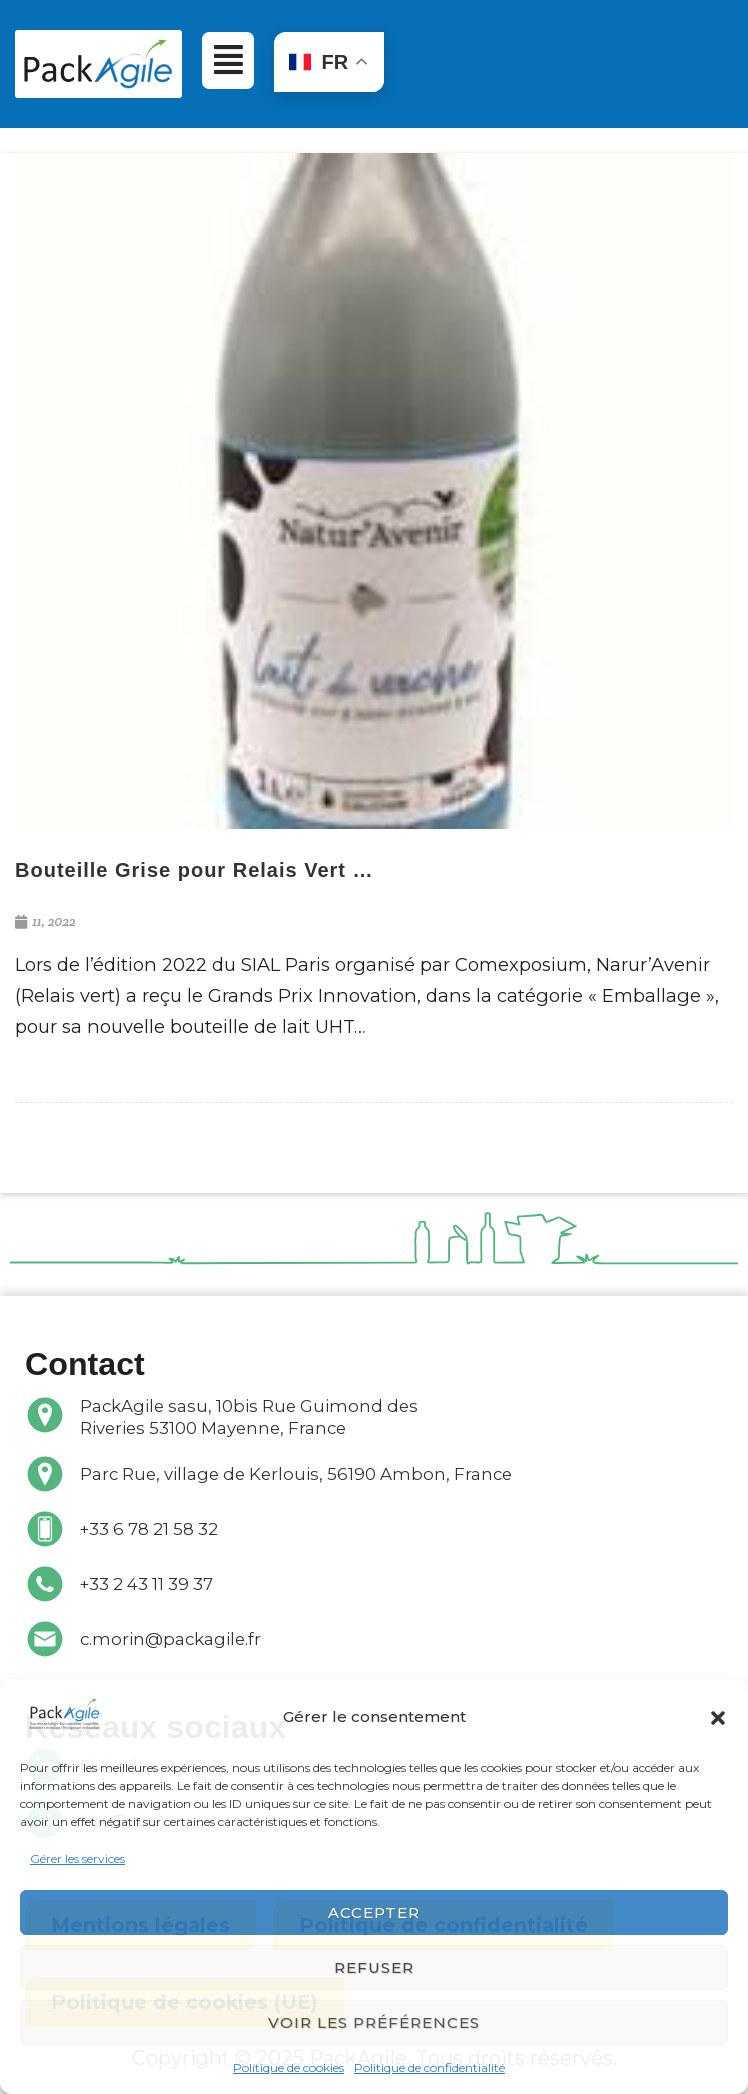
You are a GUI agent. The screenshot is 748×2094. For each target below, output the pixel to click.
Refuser (374, 1967)
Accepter (374, 1912)
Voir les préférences (374, 2022)
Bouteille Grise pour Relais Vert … (194, 870)
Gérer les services (77, 1858)
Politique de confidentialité (429, 2067)
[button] (718, 1717)
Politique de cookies (288, 2067)
